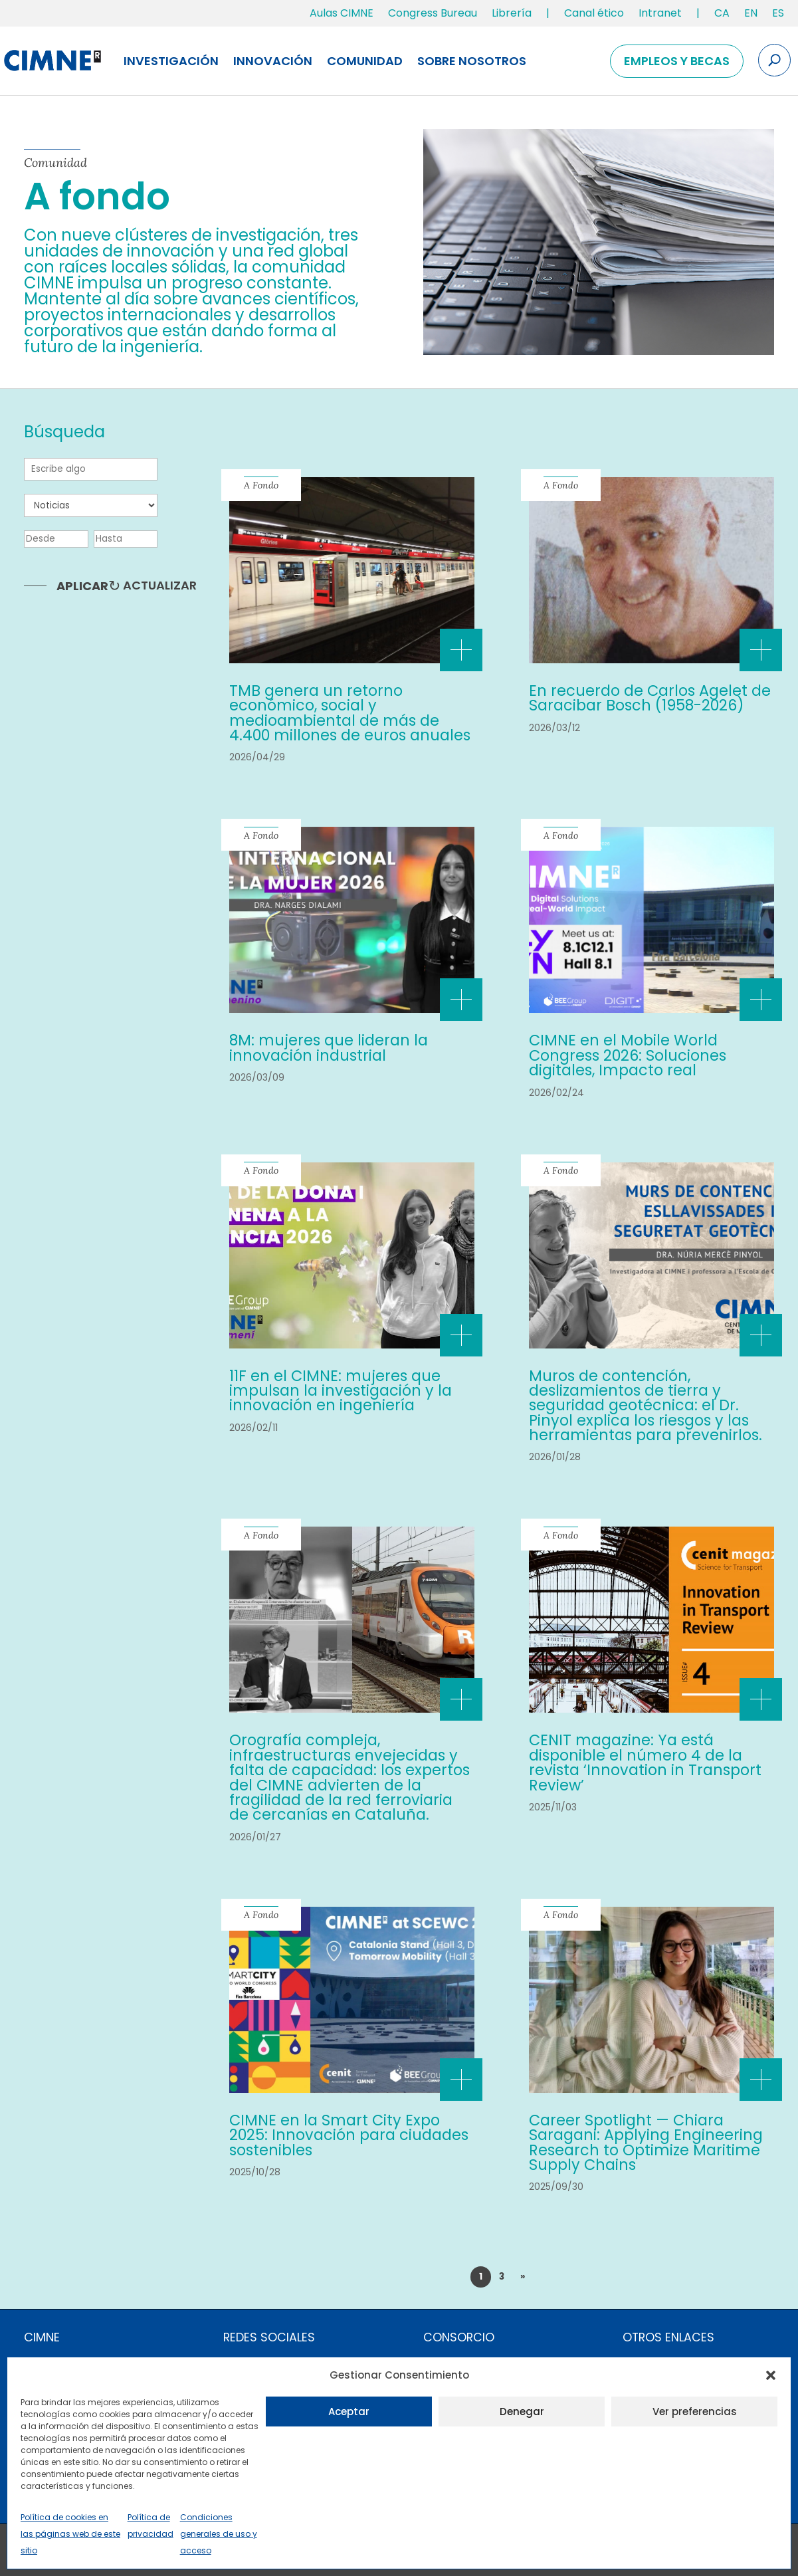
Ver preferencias (694, 2411)
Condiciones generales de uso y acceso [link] (218, 2534)
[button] (770, 2375)
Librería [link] (512, 13)
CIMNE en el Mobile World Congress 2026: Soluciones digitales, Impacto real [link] (627, 1055)
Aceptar (348, 2411)
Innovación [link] (272, 61)
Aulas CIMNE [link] (341, 13)
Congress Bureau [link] (432, 13)
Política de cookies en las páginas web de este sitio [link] (70, 2534)
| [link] (547, 13)
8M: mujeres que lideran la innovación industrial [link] (328, 1047)
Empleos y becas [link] (677, 61)
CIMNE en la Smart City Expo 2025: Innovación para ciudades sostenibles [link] (348, 2135)
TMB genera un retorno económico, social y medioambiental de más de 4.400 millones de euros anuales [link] (349, 713)
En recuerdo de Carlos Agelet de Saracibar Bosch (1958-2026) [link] (650, 698)
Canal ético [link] (594, 13)
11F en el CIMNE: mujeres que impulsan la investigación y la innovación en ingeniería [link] (340, 1390)
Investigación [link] (171, 61)
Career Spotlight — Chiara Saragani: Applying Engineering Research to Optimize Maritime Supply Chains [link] (646, 2142)
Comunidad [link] (365, 61)
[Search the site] (774, 60)
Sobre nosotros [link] (471, 61)
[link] (722, 16)
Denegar (522, 2411)
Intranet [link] (660, 13)
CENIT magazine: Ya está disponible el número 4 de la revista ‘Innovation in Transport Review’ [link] (645, 1762)
